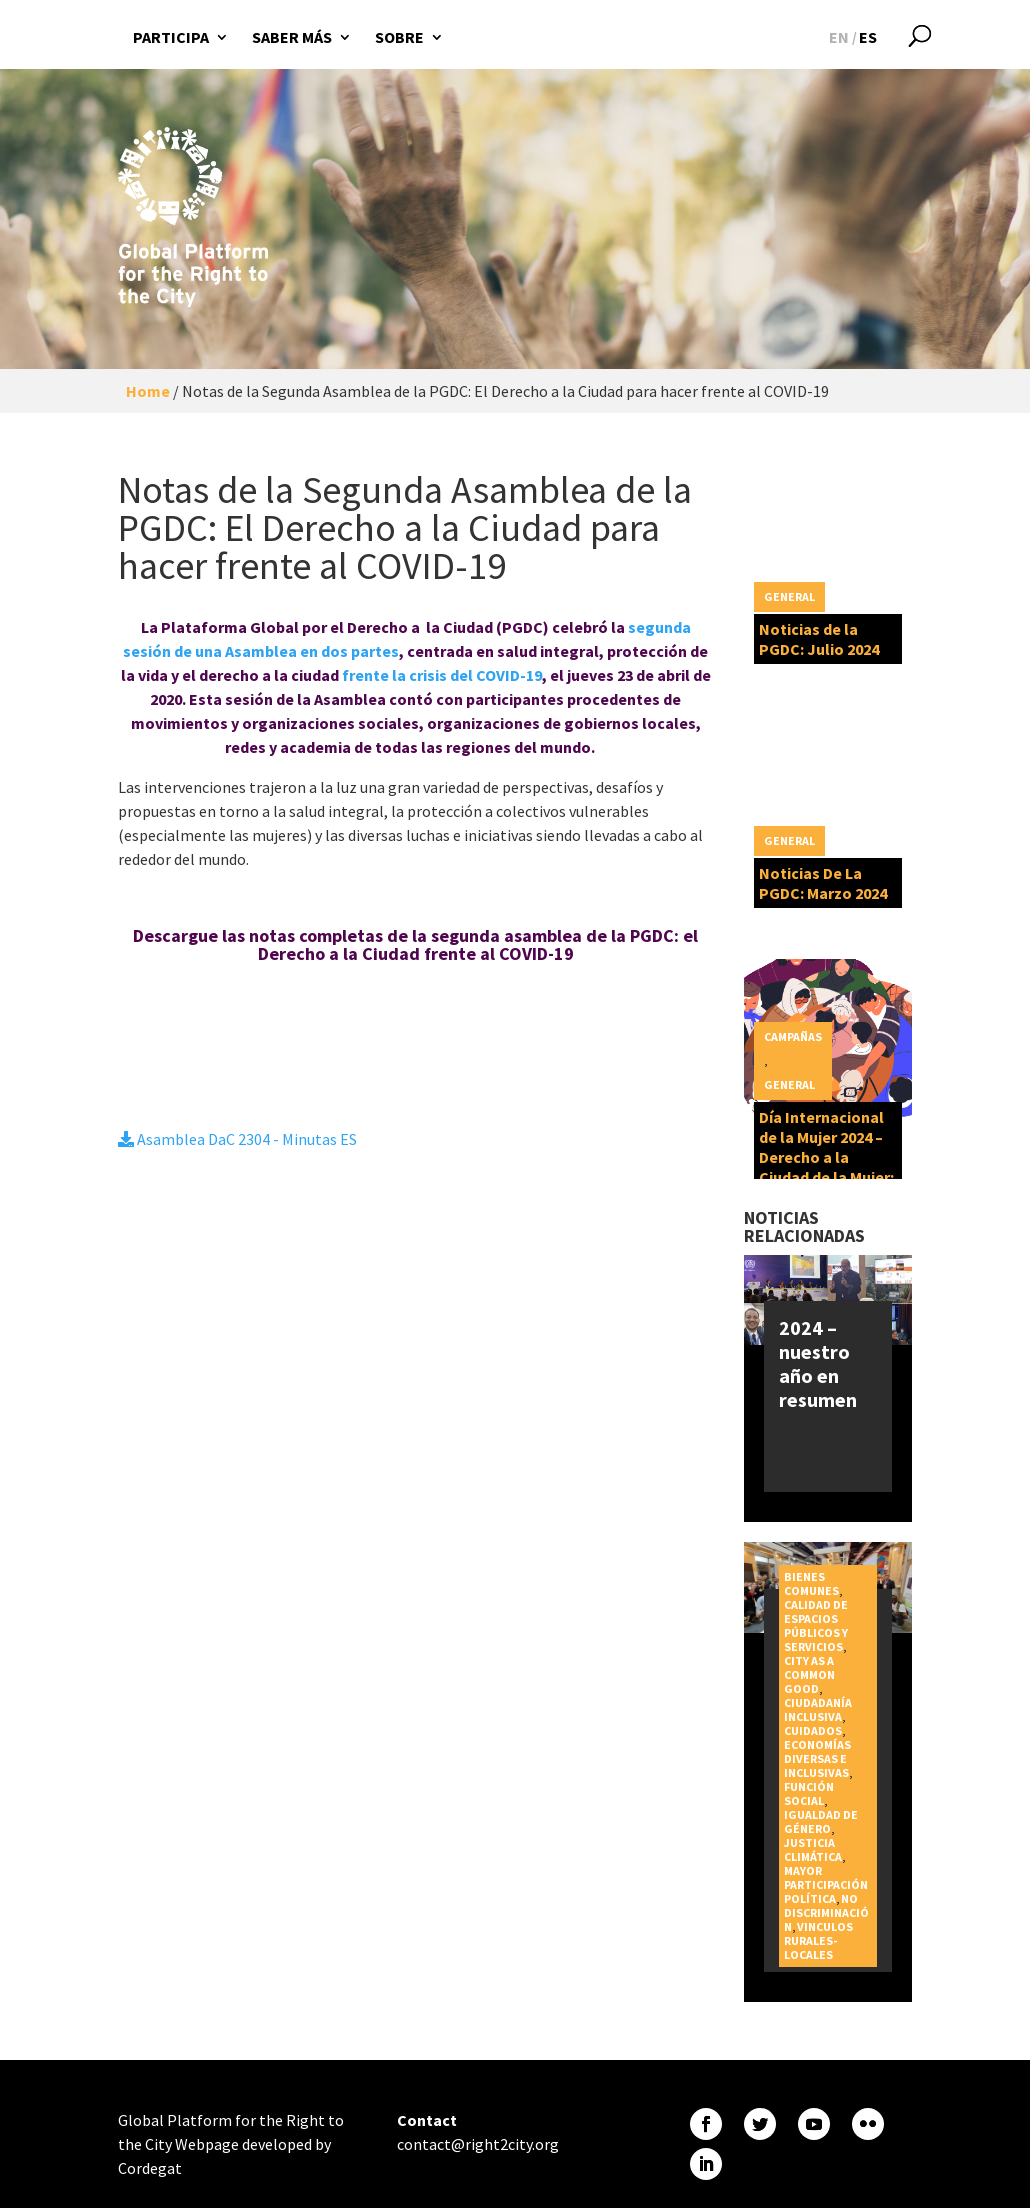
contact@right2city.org (478, 2144)
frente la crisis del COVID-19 (442, 675)
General (789, 596)
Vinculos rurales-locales (818, 1940)
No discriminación (826, 1912)
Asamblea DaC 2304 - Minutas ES (237, 1139)
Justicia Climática (813, 1849)
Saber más (292, 37)
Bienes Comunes (811, 1583)
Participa (171, 37)
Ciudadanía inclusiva (818, 1709)
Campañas (793, 1036)
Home (148, 391)
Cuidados (813, 1730)
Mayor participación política (826, 1884)
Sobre (399, 37)
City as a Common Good (809, 1674)
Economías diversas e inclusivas (817, 1758)
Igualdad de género (821, 1821)
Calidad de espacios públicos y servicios (816, 1625)
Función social (809, 1793)
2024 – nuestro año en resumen (818, 1363)
